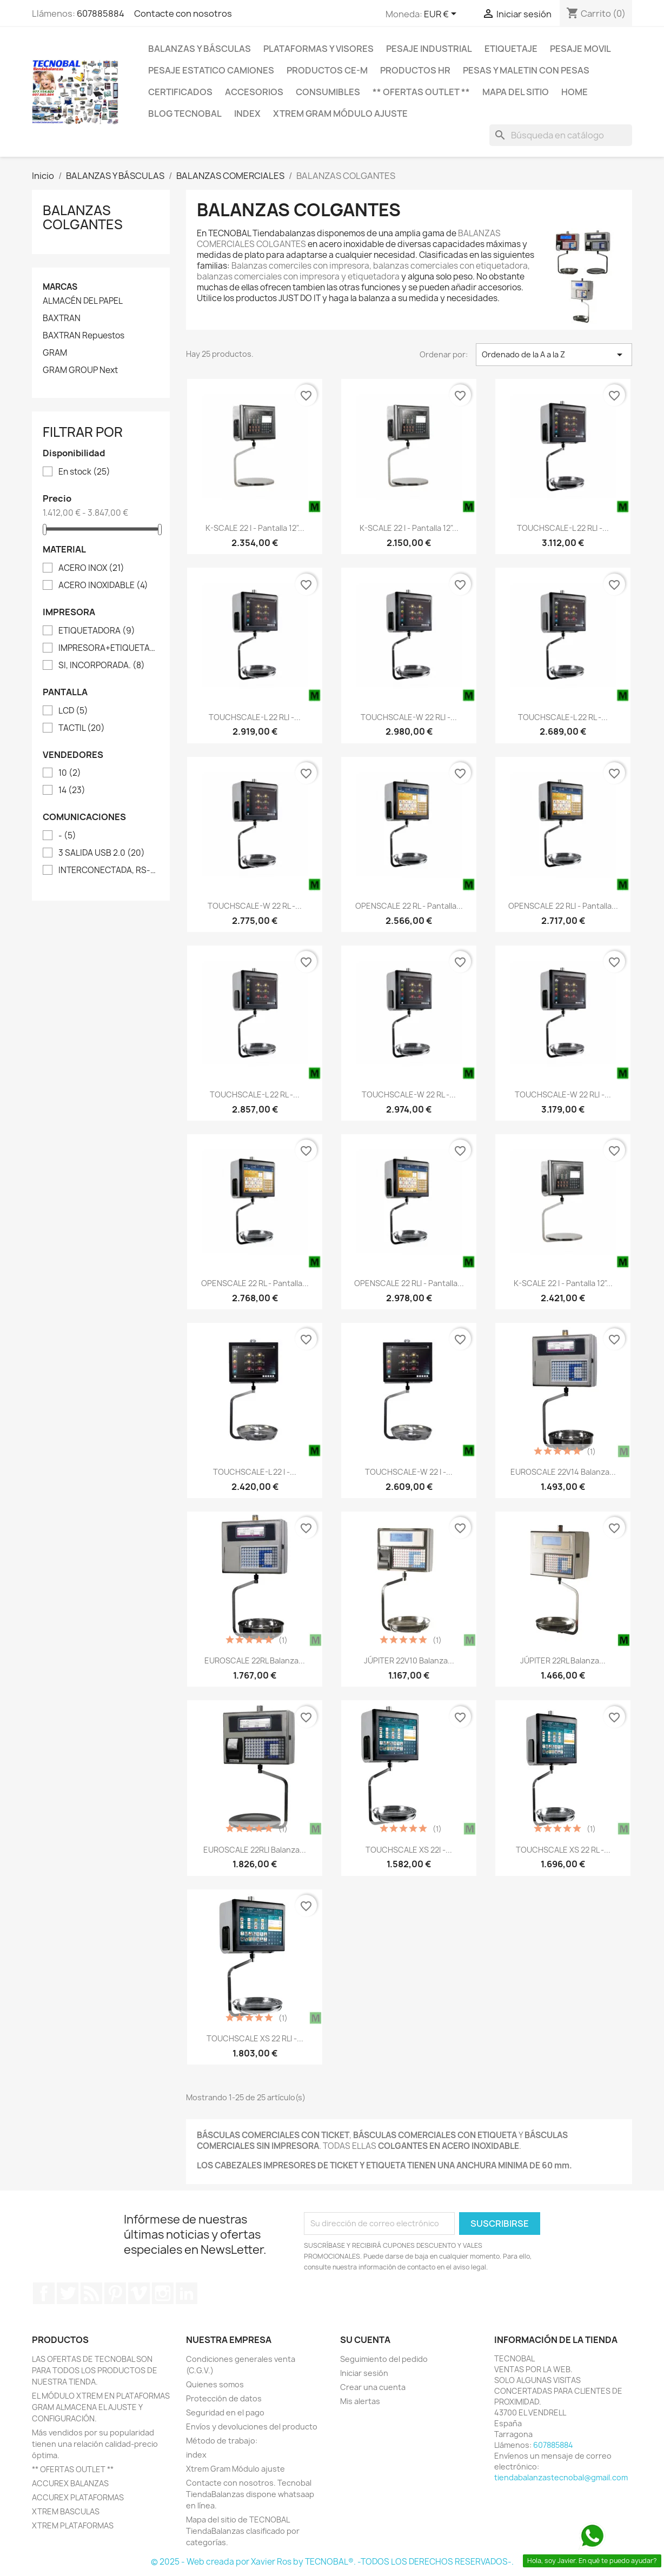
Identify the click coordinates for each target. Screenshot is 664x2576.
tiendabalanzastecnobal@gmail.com (561, 2477)
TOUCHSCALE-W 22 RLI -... (409, 717)
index (247, 113)
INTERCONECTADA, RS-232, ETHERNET (108, 870)
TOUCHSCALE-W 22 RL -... (255, 906)
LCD (73, 710)
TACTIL (81, 728)
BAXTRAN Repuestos (83, 335)
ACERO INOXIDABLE (103, 585)
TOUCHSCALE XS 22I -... (409, 1850)
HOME (574, 92)
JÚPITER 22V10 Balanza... (409, 1660)
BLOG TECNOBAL (185, 113)
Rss (91, 2293)
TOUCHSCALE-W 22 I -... (409, 1472)
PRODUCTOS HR (415, 70)
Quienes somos (215, 2384)
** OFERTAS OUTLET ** (421, 92)
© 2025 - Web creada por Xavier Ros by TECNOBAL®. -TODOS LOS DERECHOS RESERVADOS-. (332, 2561)
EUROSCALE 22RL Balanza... (254, 1660)
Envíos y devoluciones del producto (251, 2426)
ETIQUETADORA (96, 630)
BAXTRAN (62, 318)
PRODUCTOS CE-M (327, 70)
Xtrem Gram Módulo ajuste (340, 113)
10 (69, 773)
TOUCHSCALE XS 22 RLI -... (255, 2038)
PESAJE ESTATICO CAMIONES (211, 70)
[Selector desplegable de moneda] (442, 14)
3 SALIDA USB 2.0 (101, 853)
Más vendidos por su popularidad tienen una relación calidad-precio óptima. (95, 2443)
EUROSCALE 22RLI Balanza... (254, 1850)
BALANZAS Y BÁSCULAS (199, 49)
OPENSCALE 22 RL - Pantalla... (409, 906)
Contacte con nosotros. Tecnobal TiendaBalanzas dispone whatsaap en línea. (250, 2494)
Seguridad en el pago (225, 2412)
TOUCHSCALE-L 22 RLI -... (563, 528)
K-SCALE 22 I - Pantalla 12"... (254, 528)
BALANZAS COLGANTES (83, 217)
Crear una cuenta (373, 2387)
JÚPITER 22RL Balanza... (563, 1660)
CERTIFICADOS (180, 92)
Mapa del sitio (515, 92)
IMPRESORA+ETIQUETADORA (108, 648)
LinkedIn (186, 2293)
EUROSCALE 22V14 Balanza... (563, 1472)
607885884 (100, 13)
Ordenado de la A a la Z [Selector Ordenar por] (554, 354)
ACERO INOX (91, 568)
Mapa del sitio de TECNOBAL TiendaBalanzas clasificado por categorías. (243, 2530)
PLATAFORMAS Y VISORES (318, 49)
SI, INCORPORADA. (101, 665)
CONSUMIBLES (328, 92)
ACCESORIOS (254, 92)
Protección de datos (224, 2398)
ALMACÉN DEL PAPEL (83, 301)
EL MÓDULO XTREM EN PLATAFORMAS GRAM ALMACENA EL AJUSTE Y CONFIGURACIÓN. (101, 2407)
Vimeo (139, 2293)
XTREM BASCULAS (65, 2511)
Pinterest (115, 2293)
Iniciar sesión (364, 2373)
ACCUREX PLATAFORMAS (78, 2497)
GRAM (55, 353)
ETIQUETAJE (510, 49)
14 (71, 790)
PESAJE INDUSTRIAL (429, 49)
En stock (84, 472)
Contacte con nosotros (179, 13)
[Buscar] (560, 135)
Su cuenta (365, 2340)
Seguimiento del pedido (384, 2359)
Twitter (67, 2293)
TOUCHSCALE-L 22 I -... (254, 1472)
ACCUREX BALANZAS (70, 2483)
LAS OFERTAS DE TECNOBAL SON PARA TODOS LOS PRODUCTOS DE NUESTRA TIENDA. (94, 2370)
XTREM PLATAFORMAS (73, 2525)
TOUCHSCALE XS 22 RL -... (563, 1850)
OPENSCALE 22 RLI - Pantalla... (563, 906)
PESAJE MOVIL (580, 49)
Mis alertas (360, 2401)
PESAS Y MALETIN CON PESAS (526, 70)
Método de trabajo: (221, 2440)
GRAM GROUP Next (80, 370)
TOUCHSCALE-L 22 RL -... (563, 717)
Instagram (163, 2293)
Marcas (60, 286)
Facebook (44, 2293)
